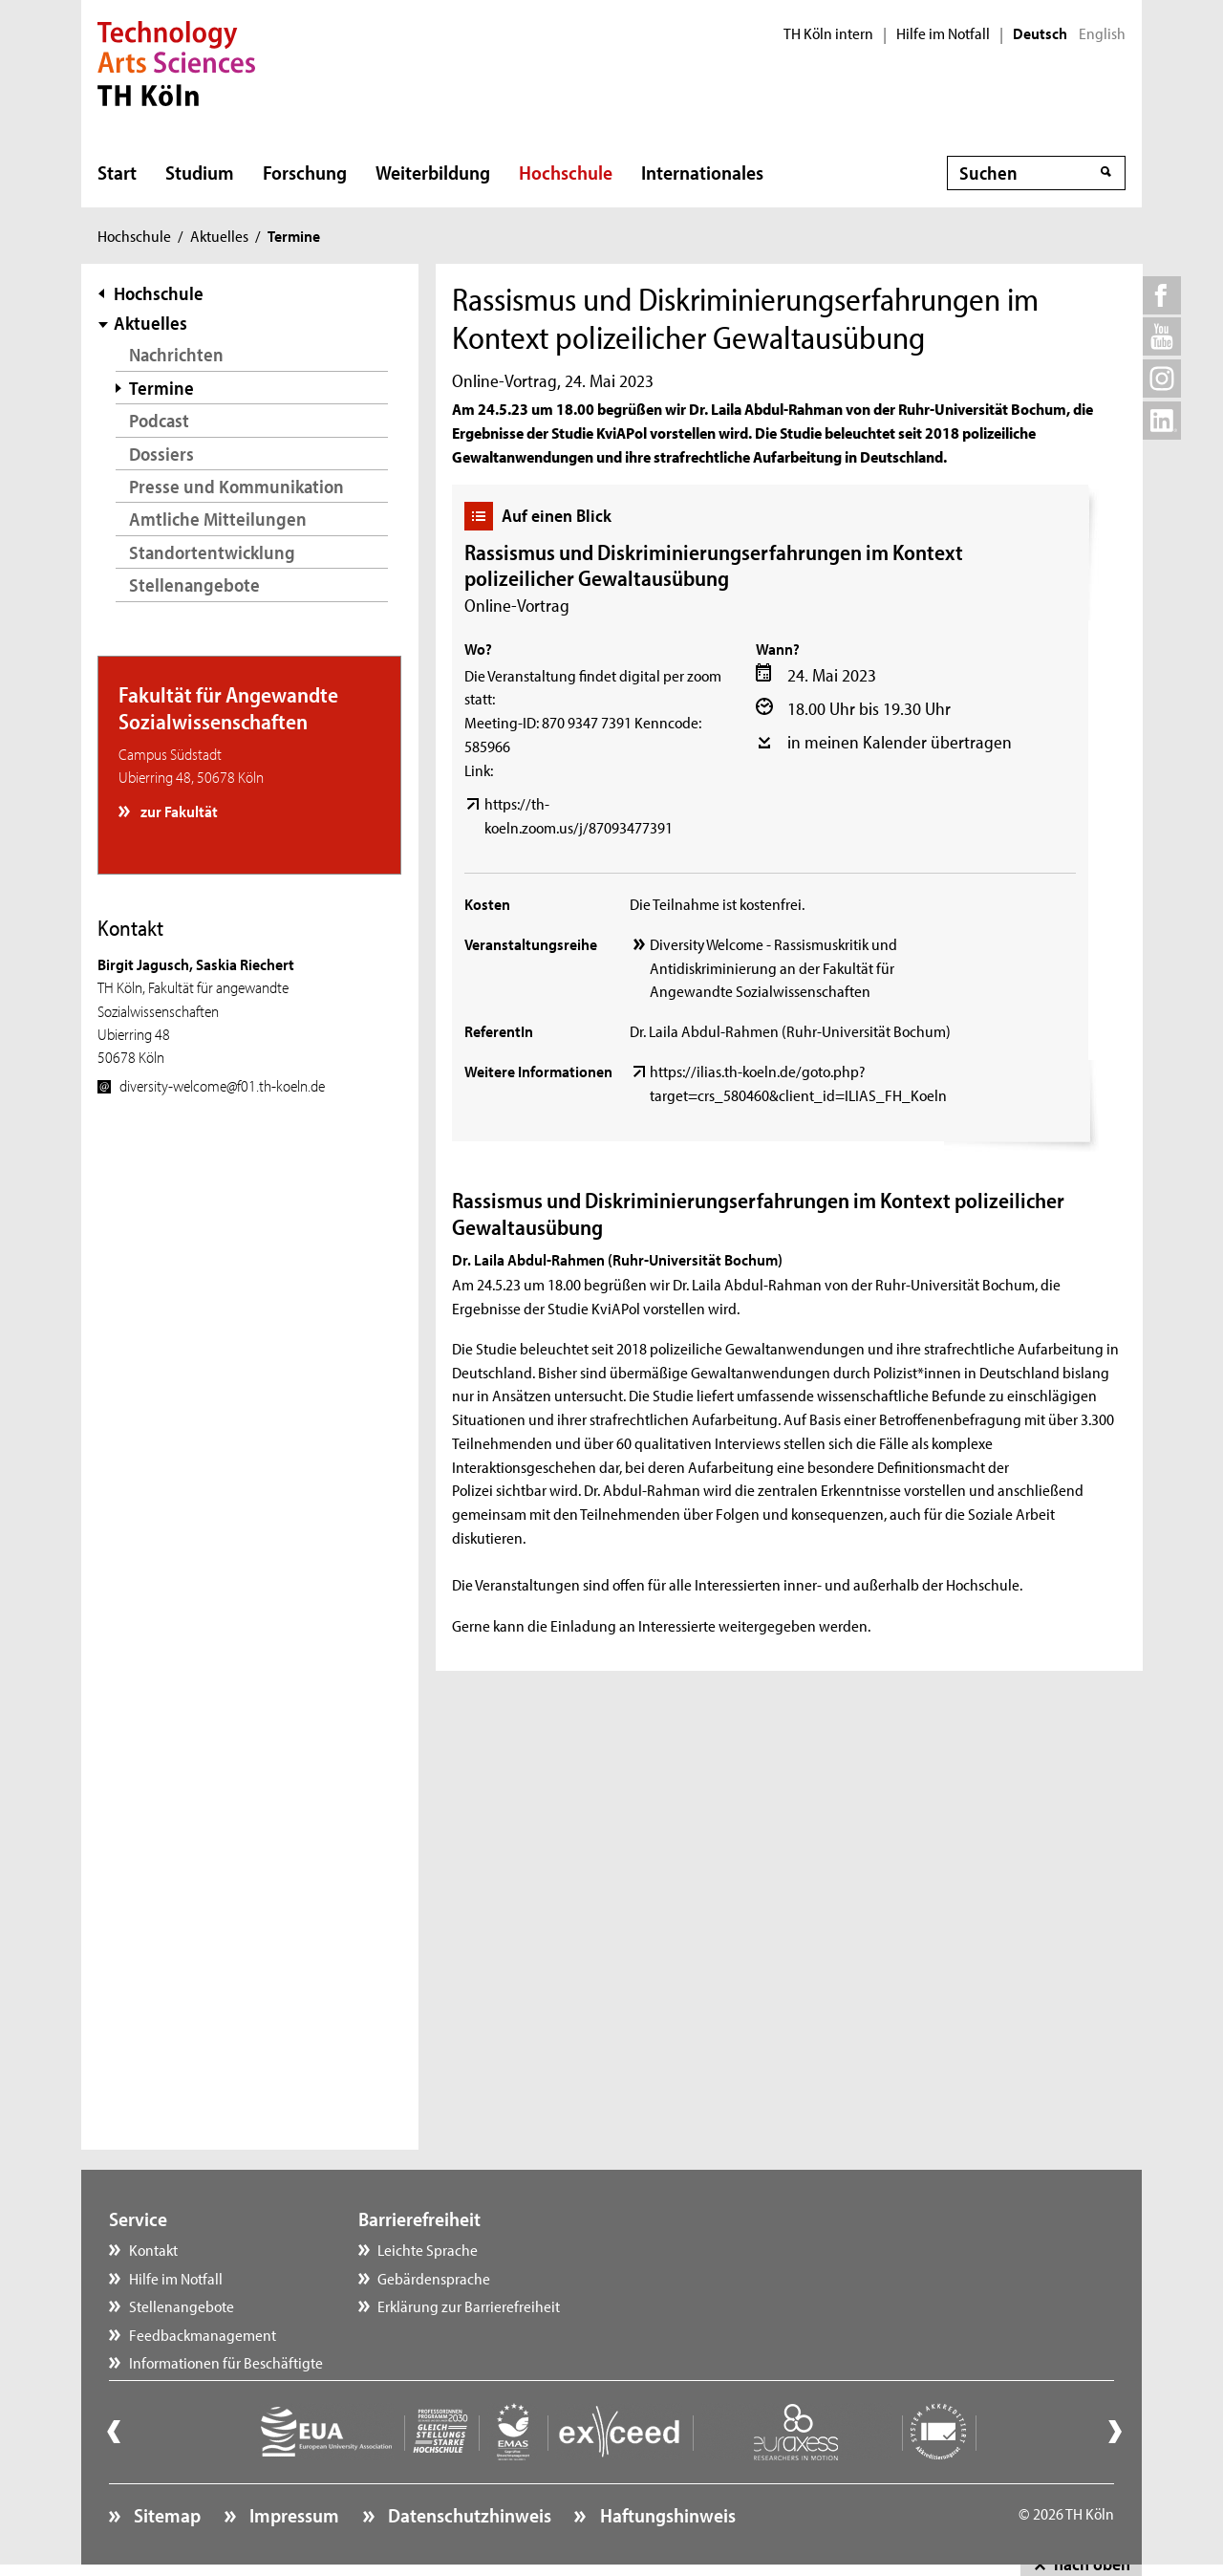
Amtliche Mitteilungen (218, 518)
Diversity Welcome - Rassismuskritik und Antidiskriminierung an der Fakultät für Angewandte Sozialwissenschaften (773, 967)
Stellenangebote (194, 584)
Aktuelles (219, 235)
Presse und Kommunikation (236, 486)
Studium (199, 172)
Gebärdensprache (433, 2277)
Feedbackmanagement (202, 2334)
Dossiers (161, 453)
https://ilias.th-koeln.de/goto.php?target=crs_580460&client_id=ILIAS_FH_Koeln (798, 1082)
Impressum (292, 2514)
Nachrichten (176, 354)
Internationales (702, 172)
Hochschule (565, 172)
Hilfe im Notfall (943, 33)
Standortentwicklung (212, 552)
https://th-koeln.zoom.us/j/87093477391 (578, 814)
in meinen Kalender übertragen (899, 741)
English (1102, 33)
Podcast (159, 420)
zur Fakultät (178, 810)
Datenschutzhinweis (467, 2514)
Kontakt (153, 2249)
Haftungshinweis (666, 2514)
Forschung (305, 172)
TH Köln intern (828, 33)
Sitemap (165, 2514)
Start (117, 172)
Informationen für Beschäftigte (226, 2361)
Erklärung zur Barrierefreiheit (468, 2305)
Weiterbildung (432, 172)
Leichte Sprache (427, 2249)
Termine (161, 388)
